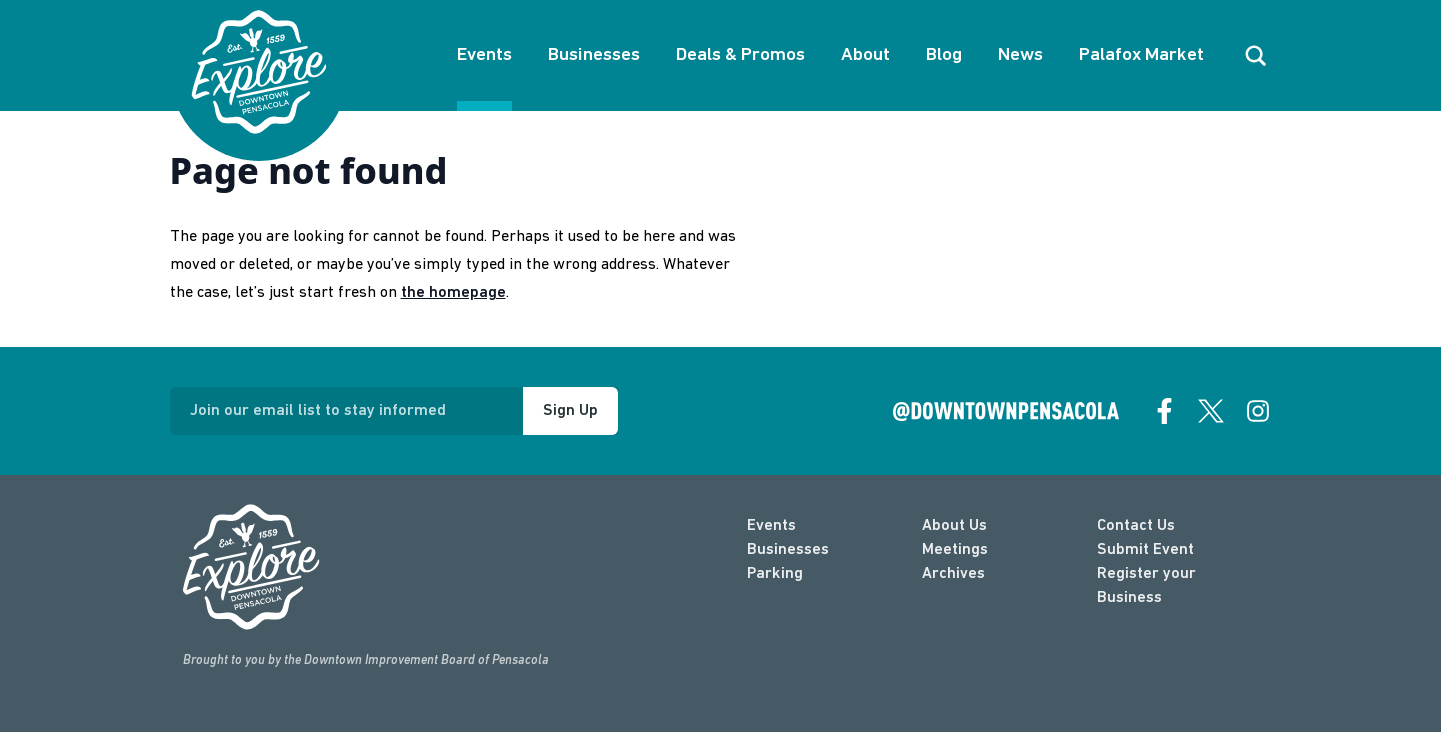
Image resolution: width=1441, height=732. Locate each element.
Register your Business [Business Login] (1146, 586)
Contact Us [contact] (1136, 526)
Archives (953, 574)
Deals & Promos (740, 55)
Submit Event (1145, 550)
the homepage (453, 293)
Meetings (955, 550)
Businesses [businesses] (788, 550)
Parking (775, 574)
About (865, 55)
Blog (944, 55)
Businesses (594, 55)
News (1020, 55)
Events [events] (771, 526)
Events (484, 55)
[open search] (1256, 56)
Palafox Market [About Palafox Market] (1141, 55)
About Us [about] (954, 526)
